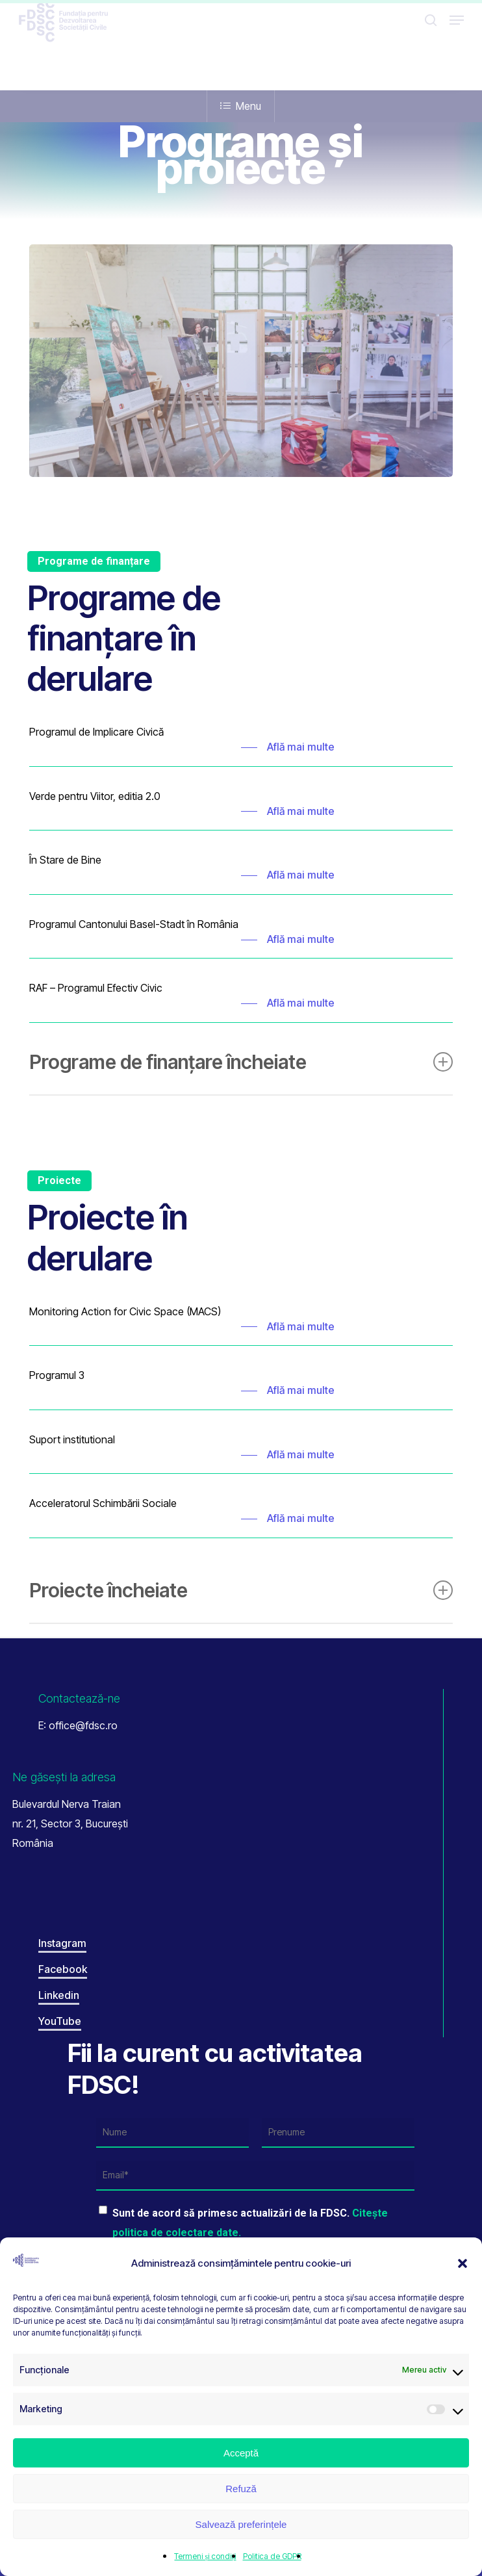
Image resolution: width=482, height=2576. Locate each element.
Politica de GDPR (272, 2556)
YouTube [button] (59, 2021)
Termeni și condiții (205, 2556)
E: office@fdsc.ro (78, 1725)
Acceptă (241, 2452)
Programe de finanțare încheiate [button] (241, 1062)
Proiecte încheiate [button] (241, 1590)
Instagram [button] (62, 1943)
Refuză (241, 2488)
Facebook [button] (62, 1969)
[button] (462, 2263)
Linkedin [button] (58, 1995)
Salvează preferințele (241, 2524)
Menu (240, 105)
